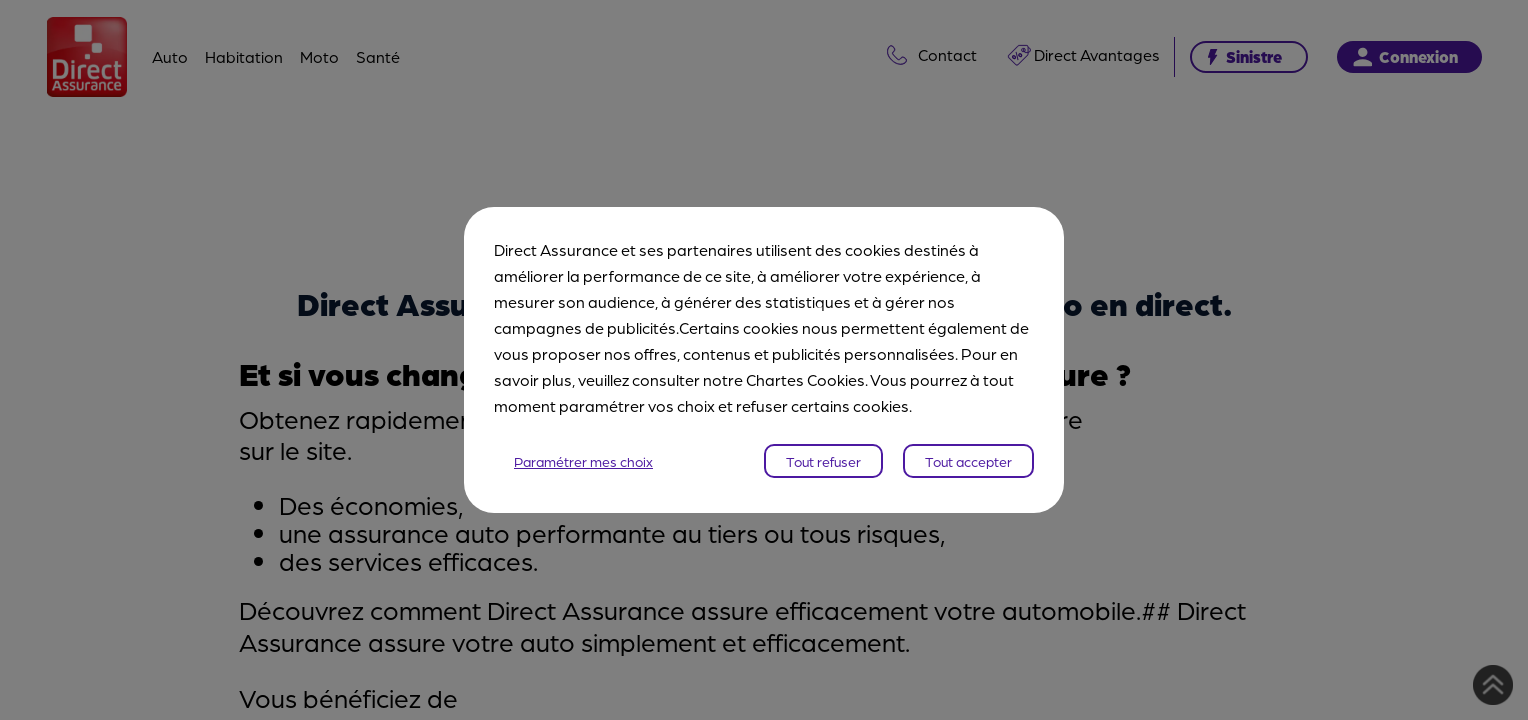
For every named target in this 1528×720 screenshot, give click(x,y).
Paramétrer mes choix (583, 461)
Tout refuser (823, 461)
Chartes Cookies (805, 379)
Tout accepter (968, 461)
